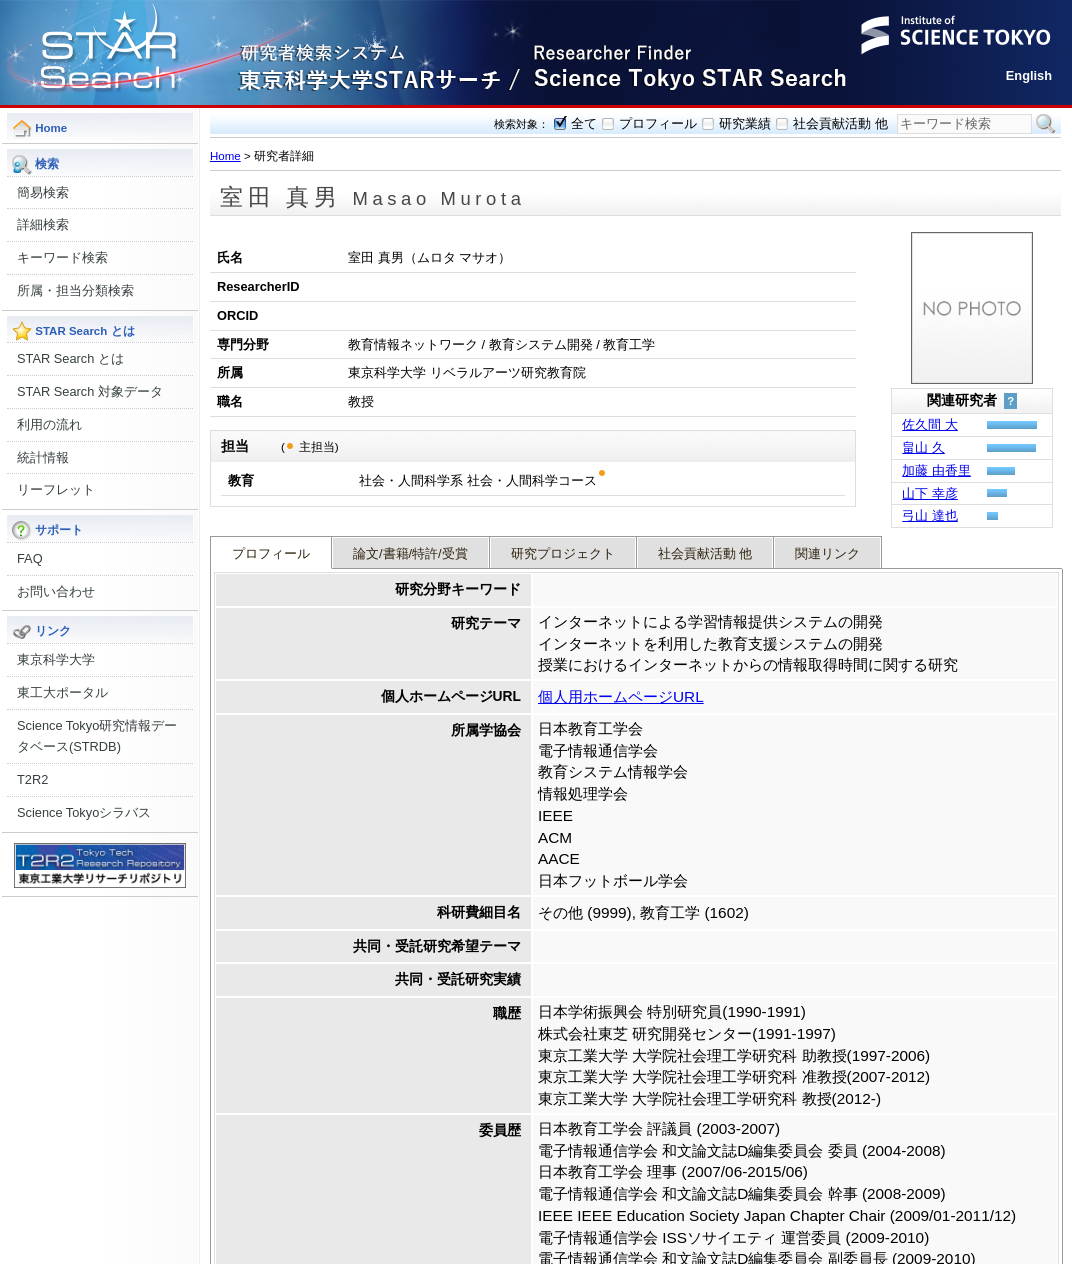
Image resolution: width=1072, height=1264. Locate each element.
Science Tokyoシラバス (84, 812)
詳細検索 (43, 224)
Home (225, 156)
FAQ (30, 558)
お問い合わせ (56, 591)
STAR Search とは (70, 358)
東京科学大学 (56, 659)
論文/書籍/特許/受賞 (410, 542)
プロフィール (658, 123)
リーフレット (56, 489)
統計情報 (43, 457)
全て (584, 123)
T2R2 (32, 779)
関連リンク (827, 542)
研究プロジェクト (563, 542)
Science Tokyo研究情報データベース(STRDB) (97, 736)
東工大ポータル (62, 692)
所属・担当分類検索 (75, 290)
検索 (1046, 124)
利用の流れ (49, 424)
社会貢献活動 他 (840, 123)
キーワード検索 (62, 257)
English (1029, 75)
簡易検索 (43, 192)
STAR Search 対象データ (90, 391)
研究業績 (745, 123)
